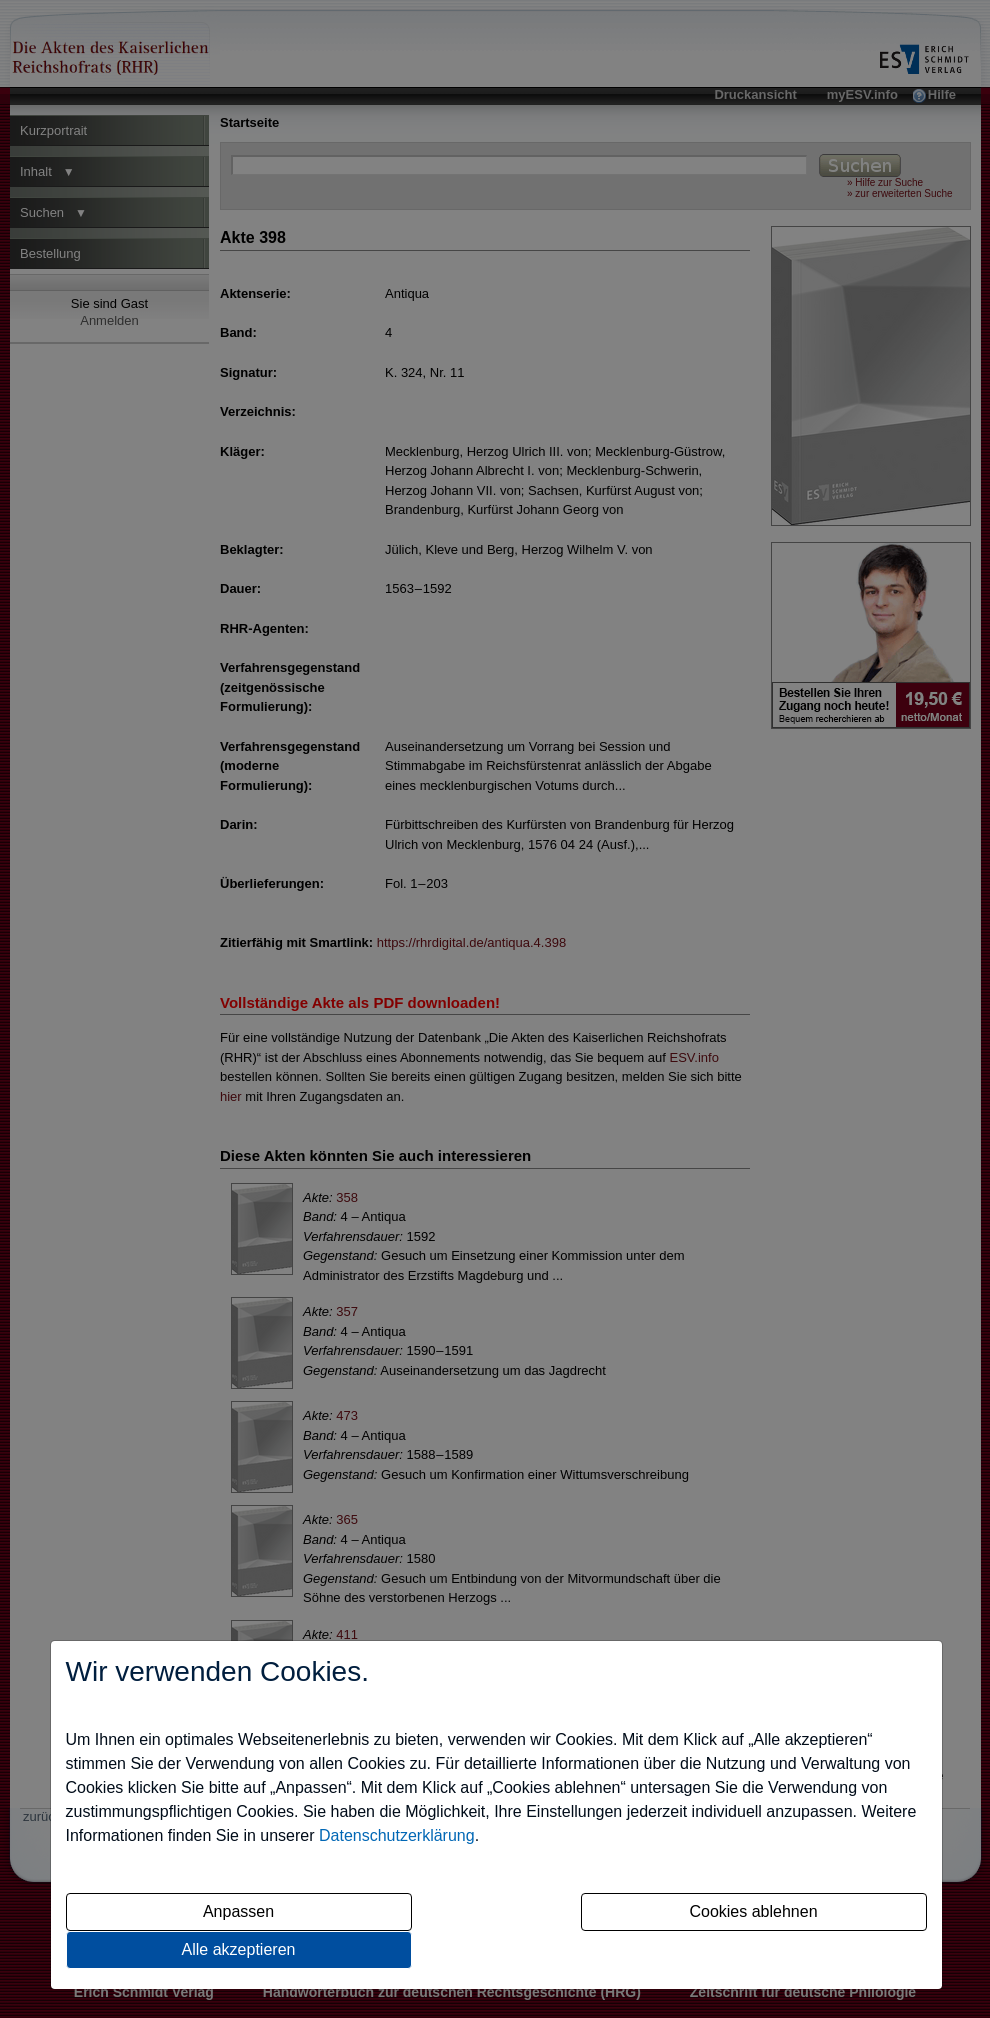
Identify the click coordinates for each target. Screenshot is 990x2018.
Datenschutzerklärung (397, 1835)
